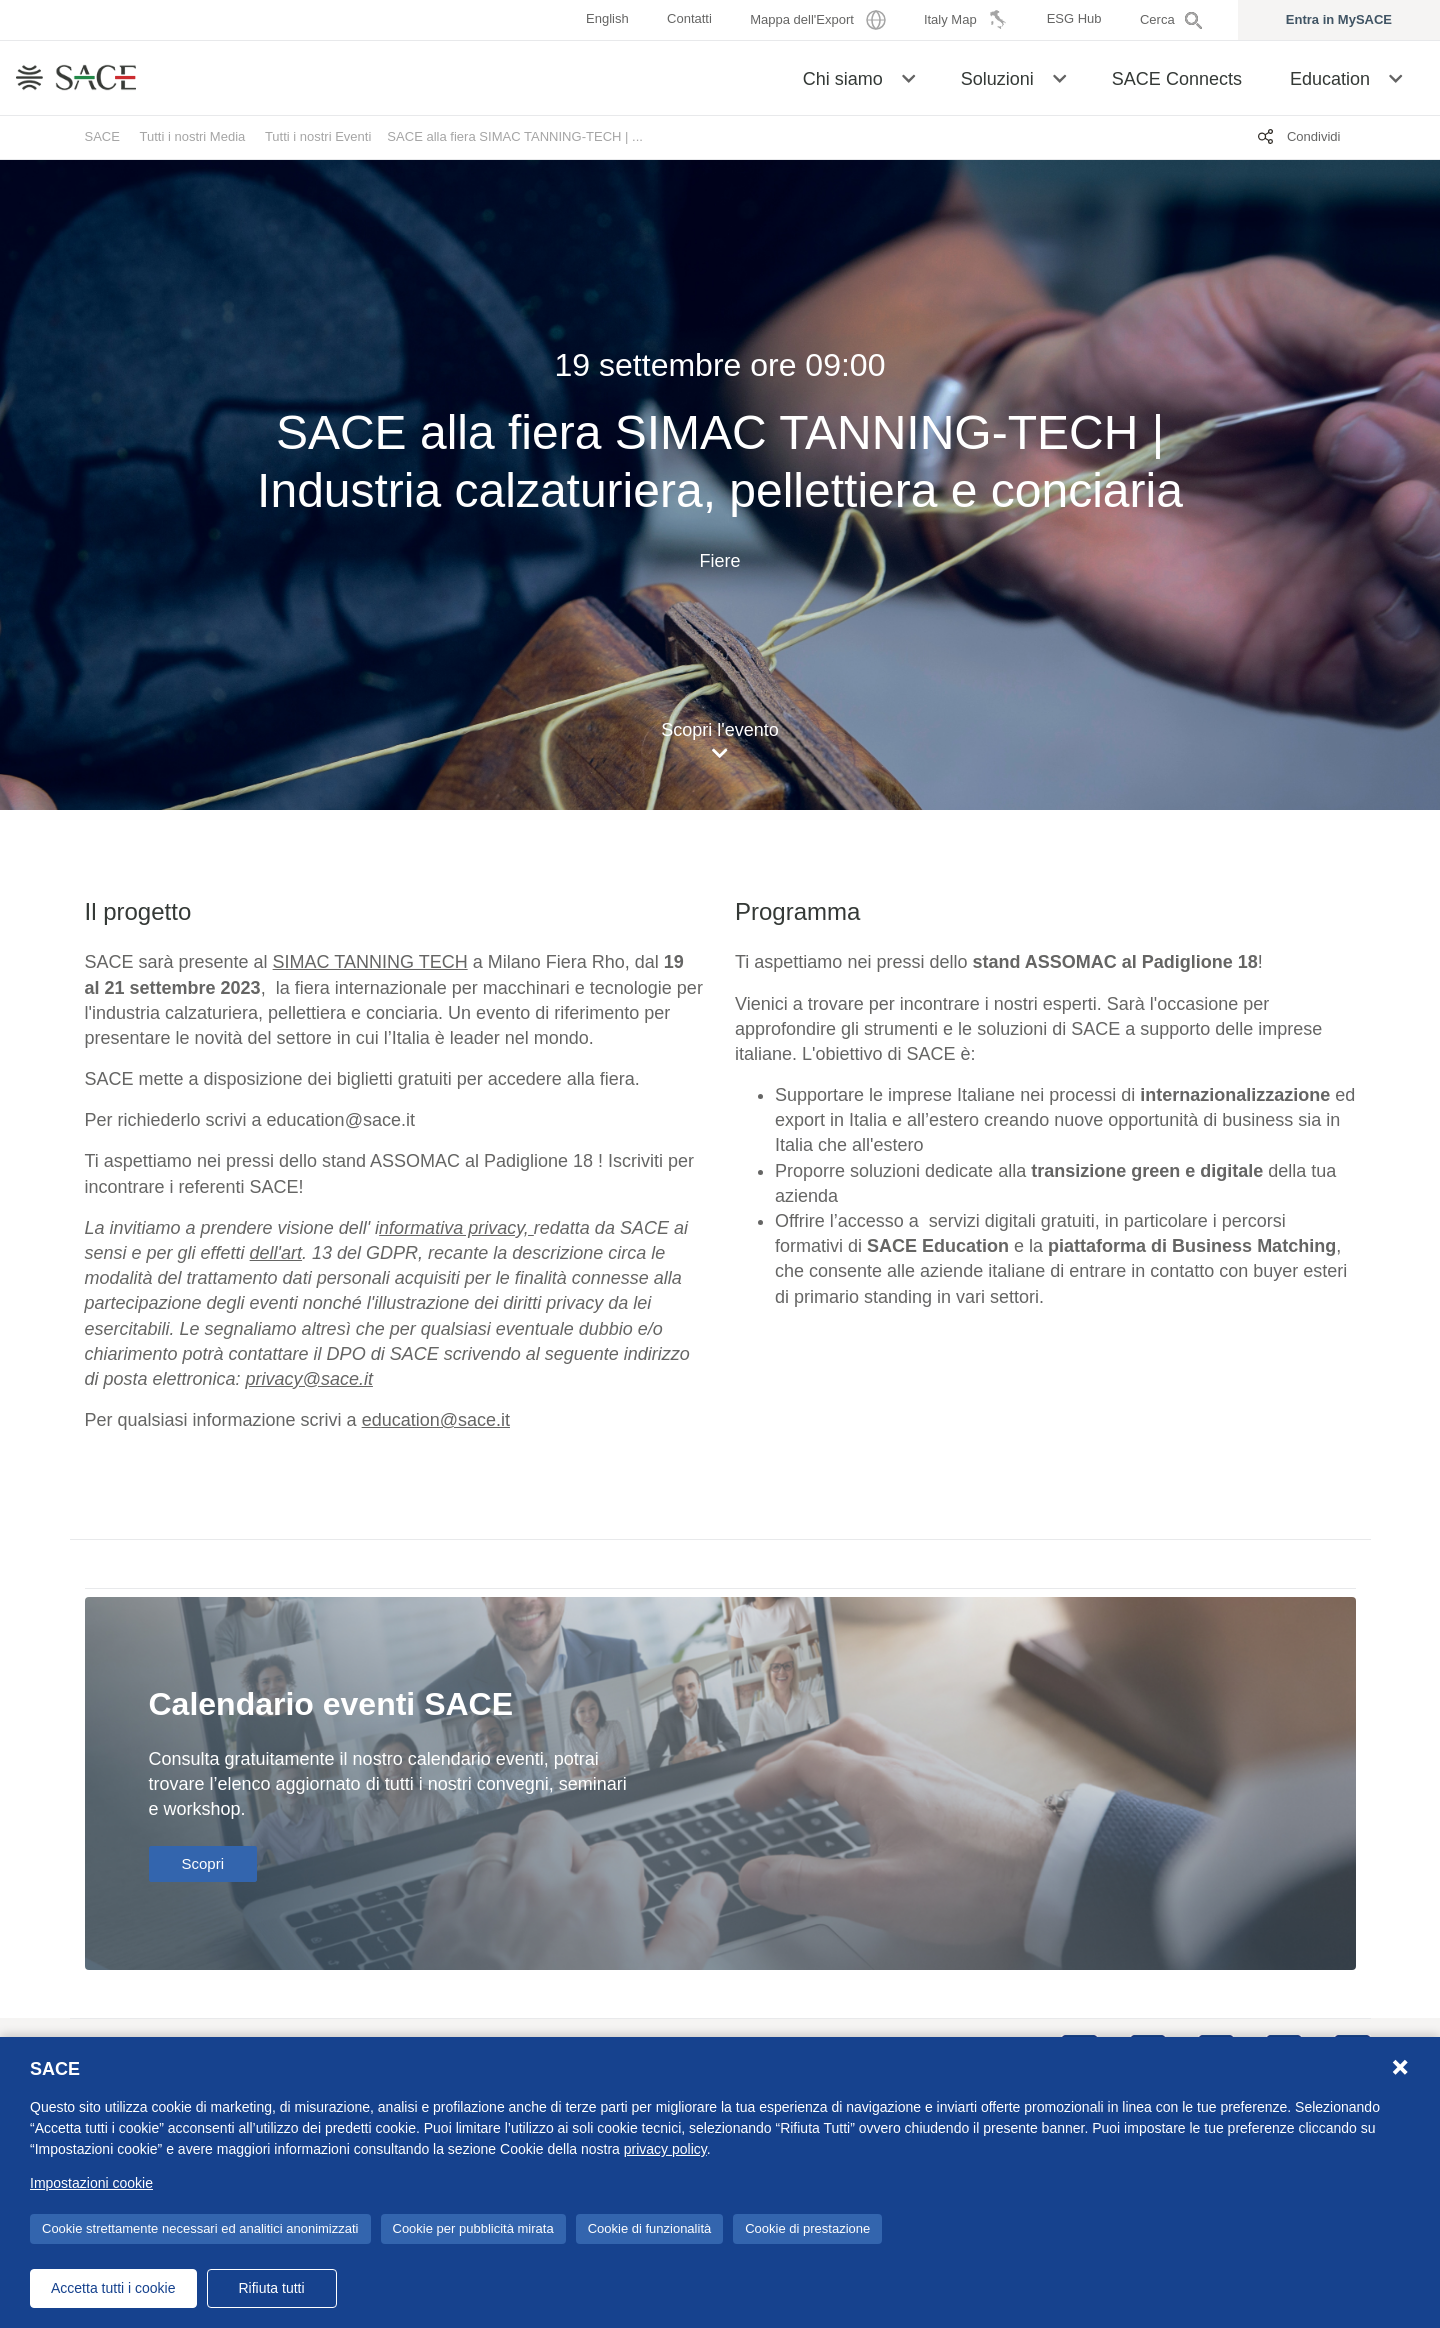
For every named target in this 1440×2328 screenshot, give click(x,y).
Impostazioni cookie (91, 2183)
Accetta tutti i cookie (113, 2288)
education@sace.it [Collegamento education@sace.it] (436, 1420)
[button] (908, 77)
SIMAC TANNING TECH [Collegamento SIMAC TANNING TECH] (370, 962)
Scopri (203, 1863)
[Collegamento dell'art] (276, 1253)
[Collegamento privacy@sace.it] (309, 1379)
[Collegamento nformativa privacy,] (456, 1228)
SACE (102, 136)
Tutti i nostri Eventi (318, 136)
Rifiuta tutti (271, 2288)
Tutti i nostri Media (193, 136)
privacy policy (665, 2149)
